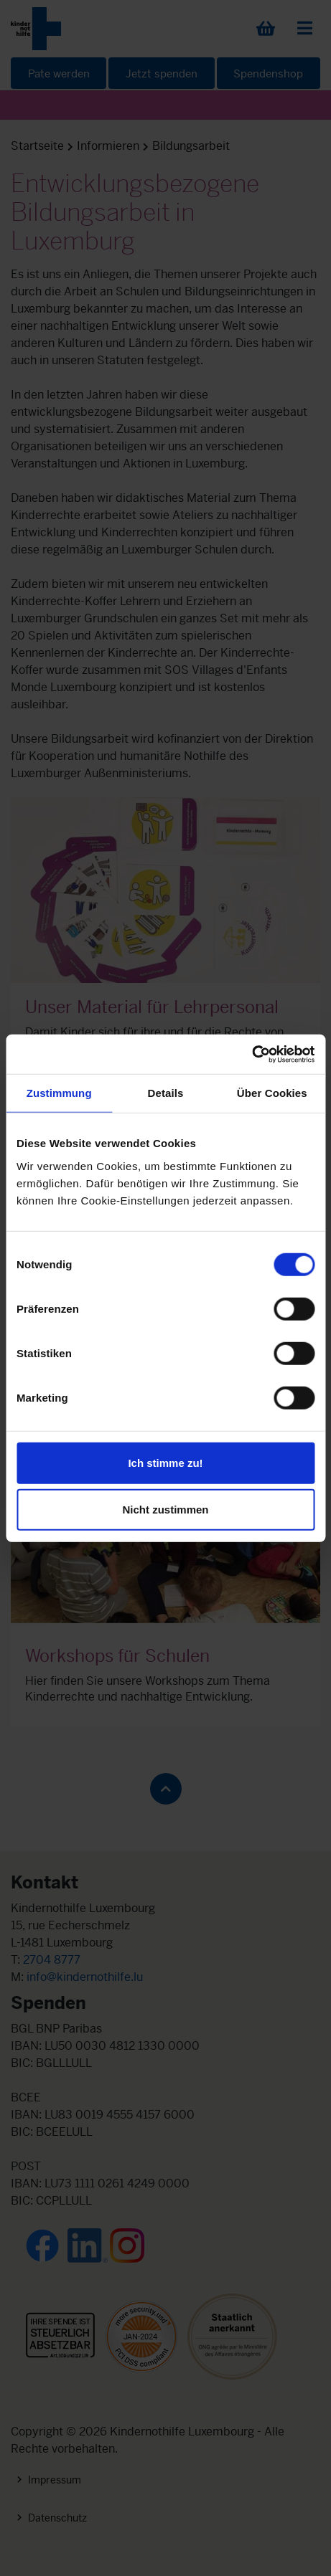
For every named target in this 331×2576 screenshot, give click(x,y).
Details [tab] (166, 1093)
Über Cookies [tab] (272, 1093)
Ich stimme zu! (165, 1462)
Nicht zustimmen (165, 1509)
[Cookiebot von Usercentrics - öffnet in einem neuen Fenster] (251, 1054)
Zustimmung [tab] (59, 1093)
